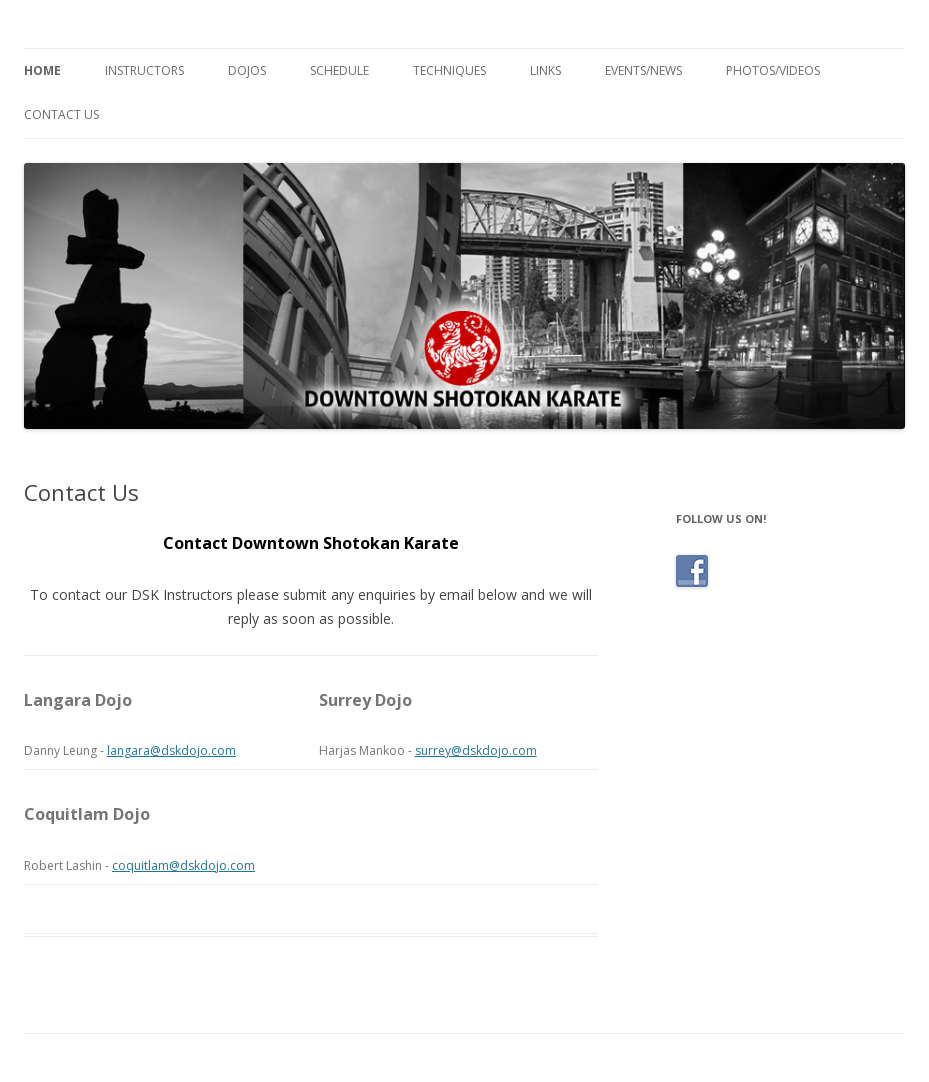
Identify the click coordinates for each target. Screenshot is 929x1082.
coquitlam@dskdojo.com (183, 865)
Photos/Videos (773, 70)
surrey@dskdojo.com (476, 750)
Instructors (144, 70)
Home (42, 70)
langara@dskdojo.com (171, 750)
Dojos (247, 70)
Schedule (339, 70)
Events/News (643, 70)
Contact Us (61, 114)
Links (545, 70)
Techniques (449, 70)
